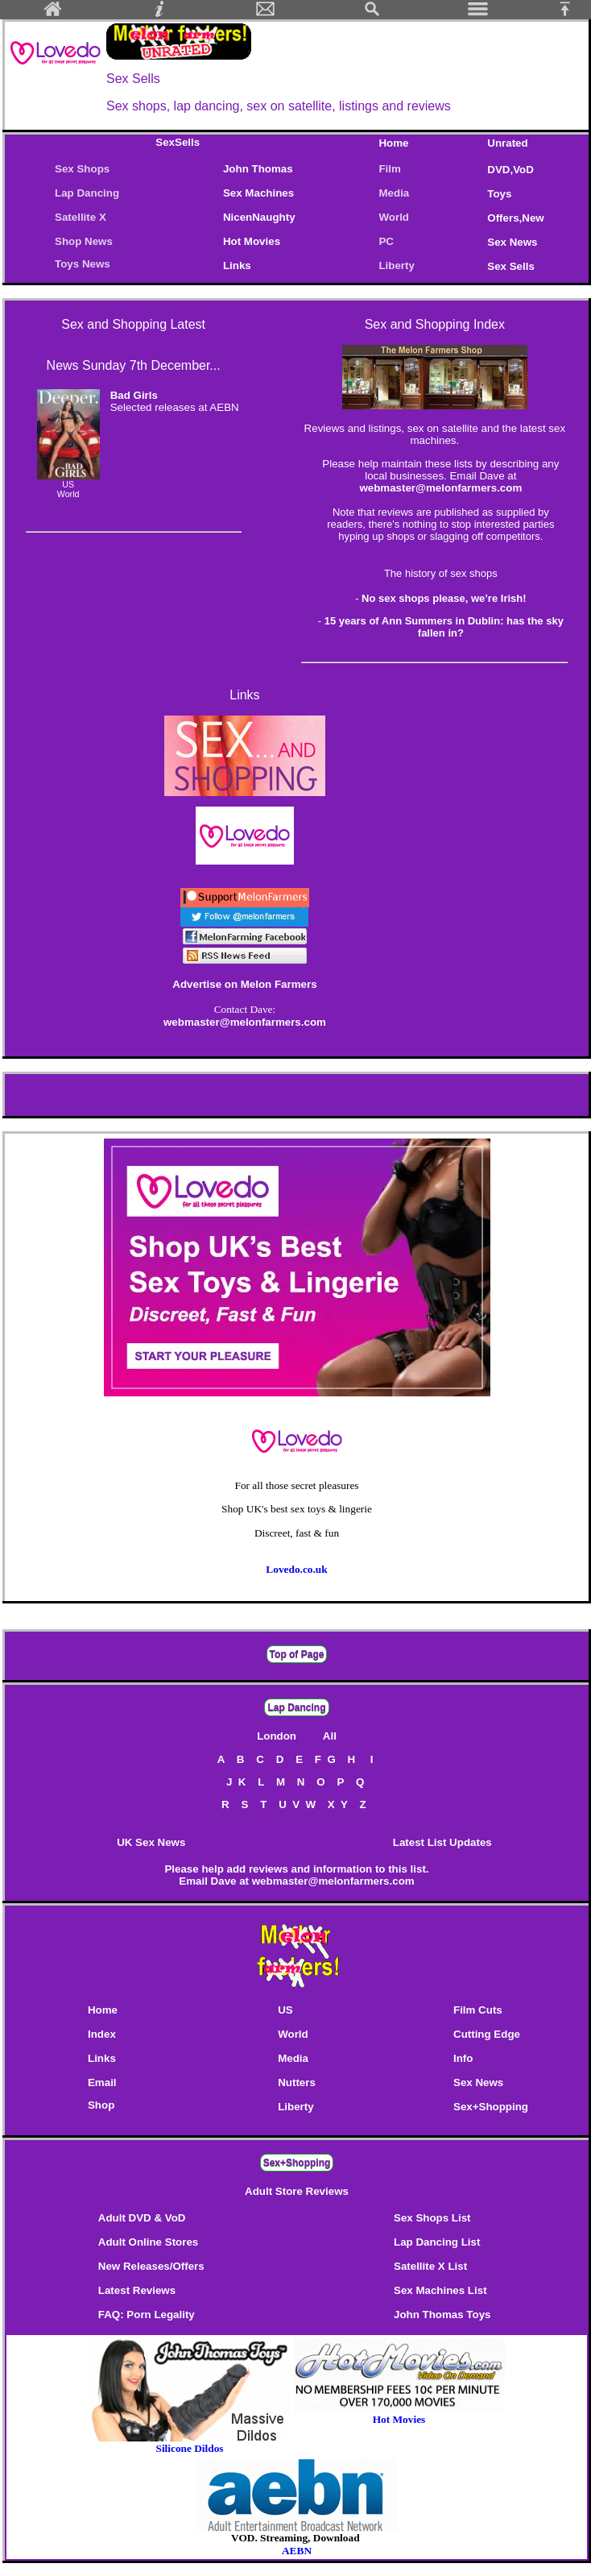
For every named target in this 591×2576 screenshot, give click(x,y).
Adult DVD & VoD (142, 2218)
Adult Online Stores (148, 2242)
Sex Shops (82, 169)
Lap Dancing (87, 193)
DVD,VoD (510, 170)
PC (388, 241)
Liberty (396, 265)
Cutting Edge (486, 2034)
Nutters (297, 2082)
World (393, 217)
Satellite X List (430, 2266)
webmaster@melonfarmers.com (440, 488)
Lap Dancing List (437, 2242)
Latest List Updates (442, 1842)
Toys (499, 194)
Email (102, 2082)
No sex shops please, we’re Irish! (444, 598)
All (330, 1736)
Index (102, 2034)
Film (389, 169)
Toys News (82, 264)
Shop (101, 2105)
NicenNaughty (259, 217)
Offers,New (515, 218)
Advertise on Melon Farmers (244, 984)
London (278, 1736)
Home (393, 143)
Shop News (84, 241)
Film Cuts (477, 2010)
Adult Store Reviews (297, 2191)
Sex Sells (511, 266)
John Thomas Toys (442, 2314)
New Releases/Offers (151, 2266)
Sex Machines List (440, 2290)
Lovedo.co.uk (296, 1569)
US (285, 2010)
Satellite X (80, 217)
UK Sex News (151, 1842)
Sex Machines (258, 193)
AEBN (297, 2551)
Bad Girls (134, 395)
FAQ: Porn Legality (146, 2314)
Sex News (512, 242)
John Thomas (258, 169)
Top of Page (297, 1654)
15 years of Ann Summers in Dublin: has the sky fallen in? (444, 627)
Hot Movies (251, 241)
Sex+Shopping (490, 2107)
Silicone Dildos (189, 2448)
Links (237, 265)
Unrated (507, 143)
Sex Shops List (432, 2218)
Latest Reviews (137, 2290)
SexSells (177, 142)
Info (463, 2058)
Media (393, 193)
